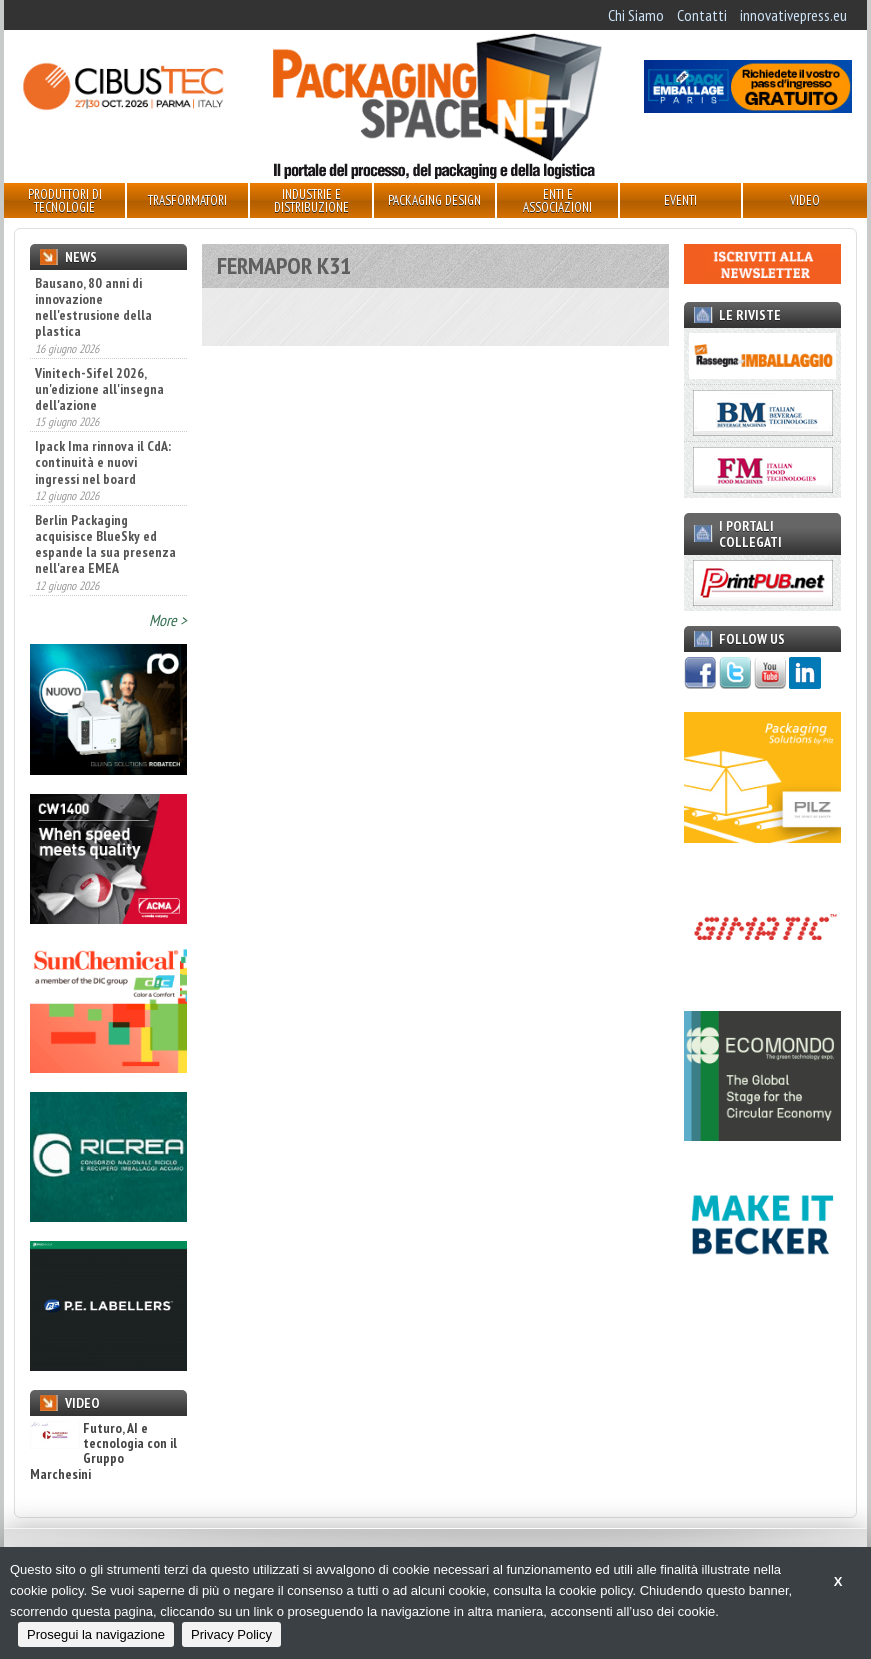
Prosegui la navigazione (96, 1634)
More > (168, 620)
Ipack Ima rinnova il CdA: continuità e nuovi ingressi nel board (103, 462)
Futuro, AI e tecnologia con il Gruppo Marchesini (103, 1452)
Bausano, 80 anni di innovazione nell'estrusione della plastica (93, 307)
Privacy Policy (231, 1634)
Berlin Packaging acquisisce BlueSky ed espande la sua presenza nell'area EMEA (105, 544)
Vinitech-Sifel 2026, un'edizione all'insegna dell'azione (99, 389)
